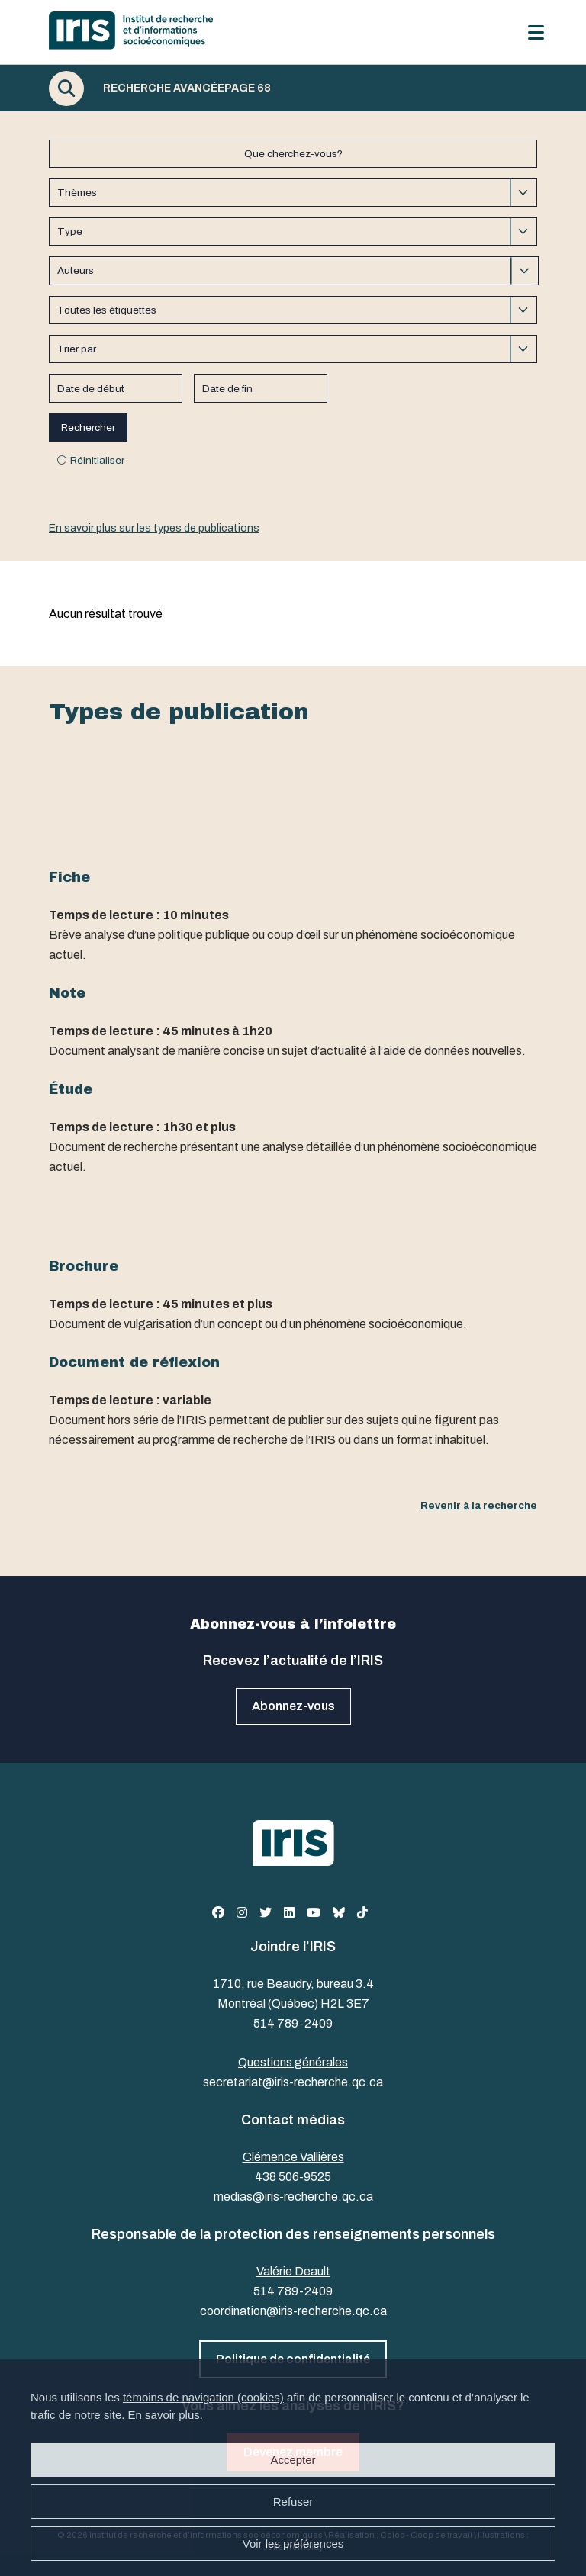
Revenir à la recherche (478, 1505)
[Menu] (536, 32)
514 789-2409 (293, 2023)
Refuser (293, 2501)
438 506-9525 (293, 2176)
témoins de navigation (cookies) (203, 2397)
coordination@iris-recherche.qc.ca (293, 2310)
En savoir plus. (165, 2414)
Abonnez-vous (293, 1706)
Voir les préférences (293, 2543)
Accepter (292, 2459)
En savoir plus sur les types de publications (154, 528)
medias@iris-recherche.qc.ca (293, 2196)
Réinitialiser (97, 460)
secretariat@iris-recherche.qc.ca (293, 2082)
